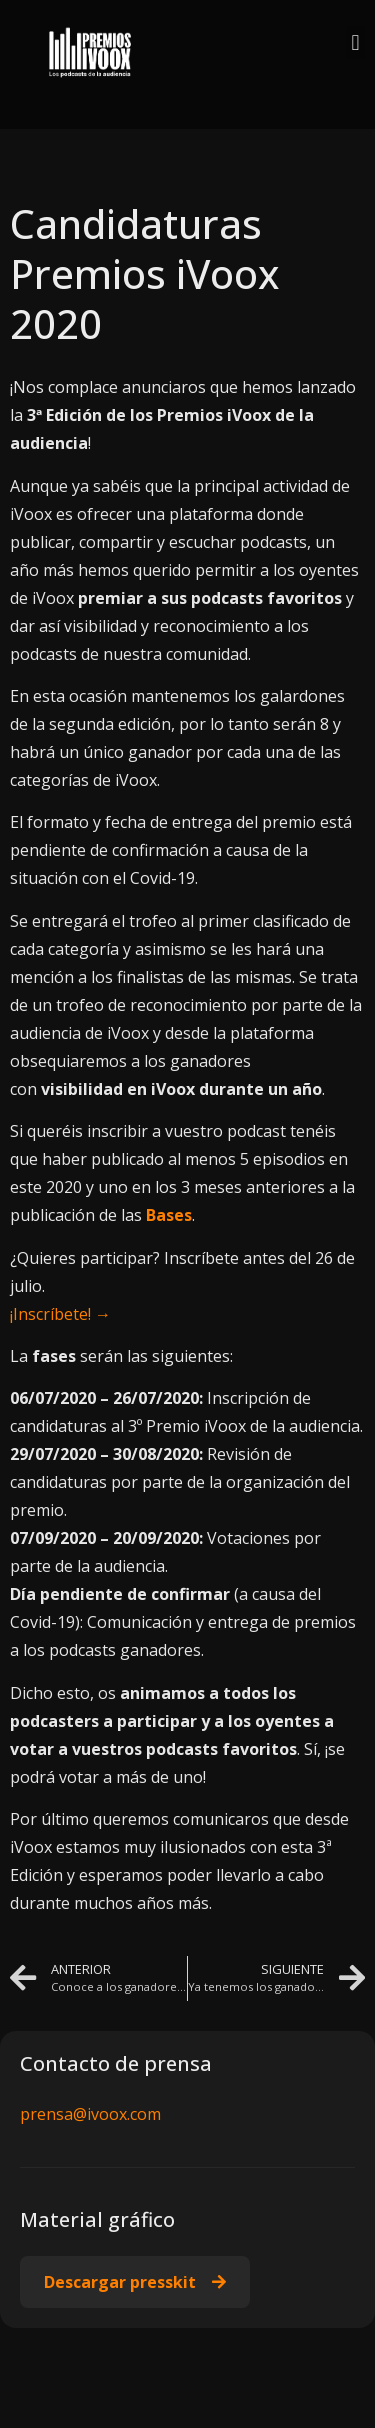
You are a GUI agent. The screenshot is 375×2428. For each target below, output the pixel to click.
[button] (355, 42)
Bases (169, 1215)
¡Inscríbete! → (60, 1314)
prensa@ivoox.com (90, 2114)
